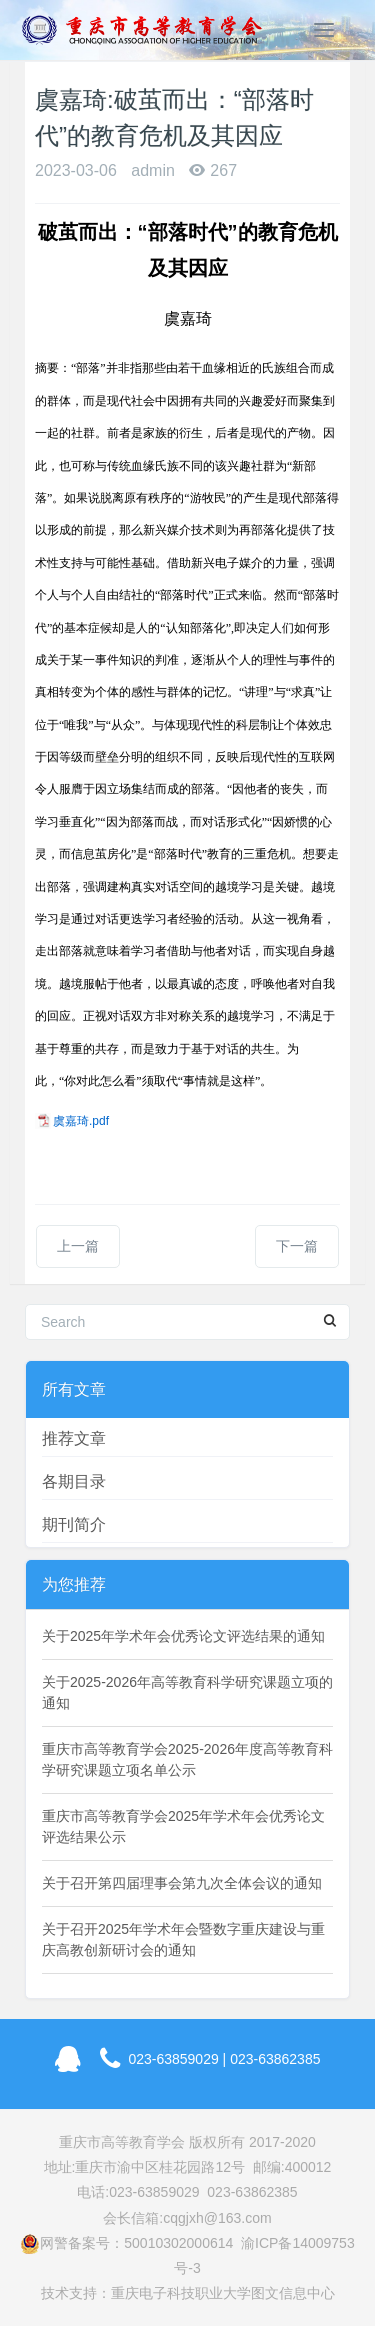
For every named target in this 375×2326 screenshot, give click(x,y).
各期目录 (74, 1481)
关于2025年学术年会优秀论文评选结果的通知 (183, 1636)
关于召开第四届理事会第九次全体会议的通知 (182, 1883)
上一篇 (78, 1246)
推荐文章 (74, 1438)
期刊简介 (74, 1524)
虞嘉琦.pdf (81, 1121)
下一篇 (297, 1246)
